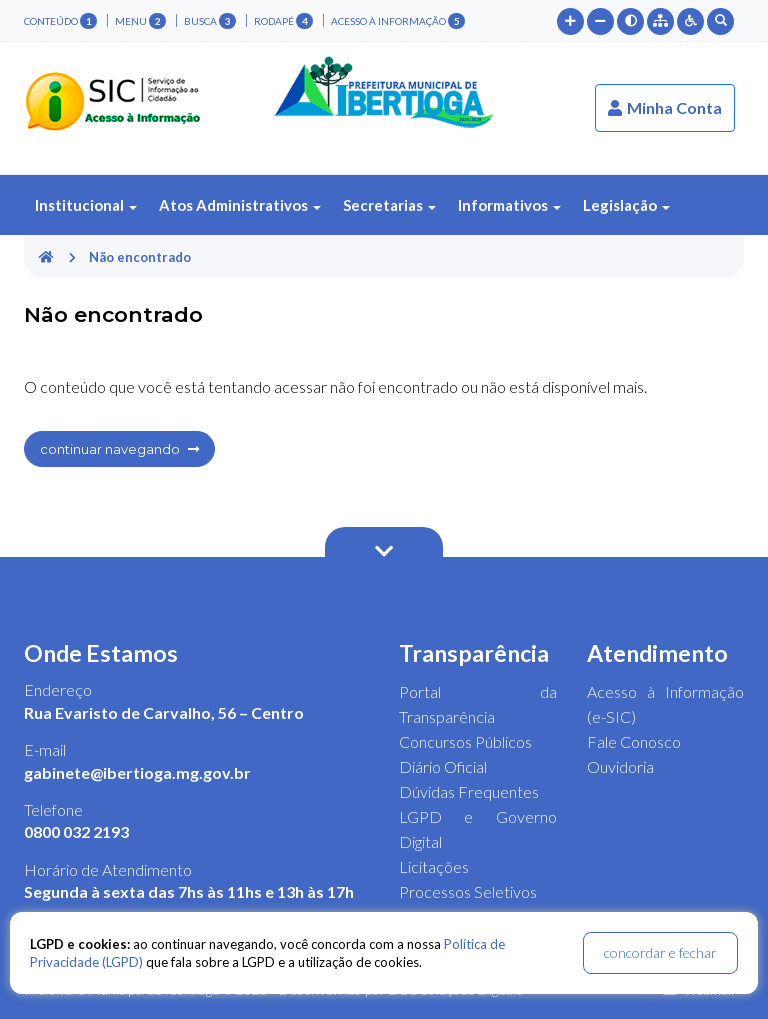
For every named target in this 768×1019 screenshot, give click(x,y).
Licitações (434, 866)
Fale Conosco (634, 741)
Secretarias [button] (389, 205)
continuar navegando (119, 449)
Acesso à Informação (398, 21)
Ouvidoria (620, 766)
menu (140, 21)
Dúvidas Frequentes (469, 791)
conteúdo (60, 21)
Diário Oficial (443, 766)
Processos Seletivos (468, 891)
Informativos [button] (509, 205)
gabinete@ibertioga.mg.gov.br (137, 772)
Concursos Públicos (465, 741)
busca (210, 21)
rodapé (283, 21)
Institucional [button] (86, 205)
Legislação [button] (626, 205)
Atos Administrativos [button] (240, 205)
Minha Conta (665, 107)
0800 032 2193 (76, 831)
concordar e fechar (660, 952)
